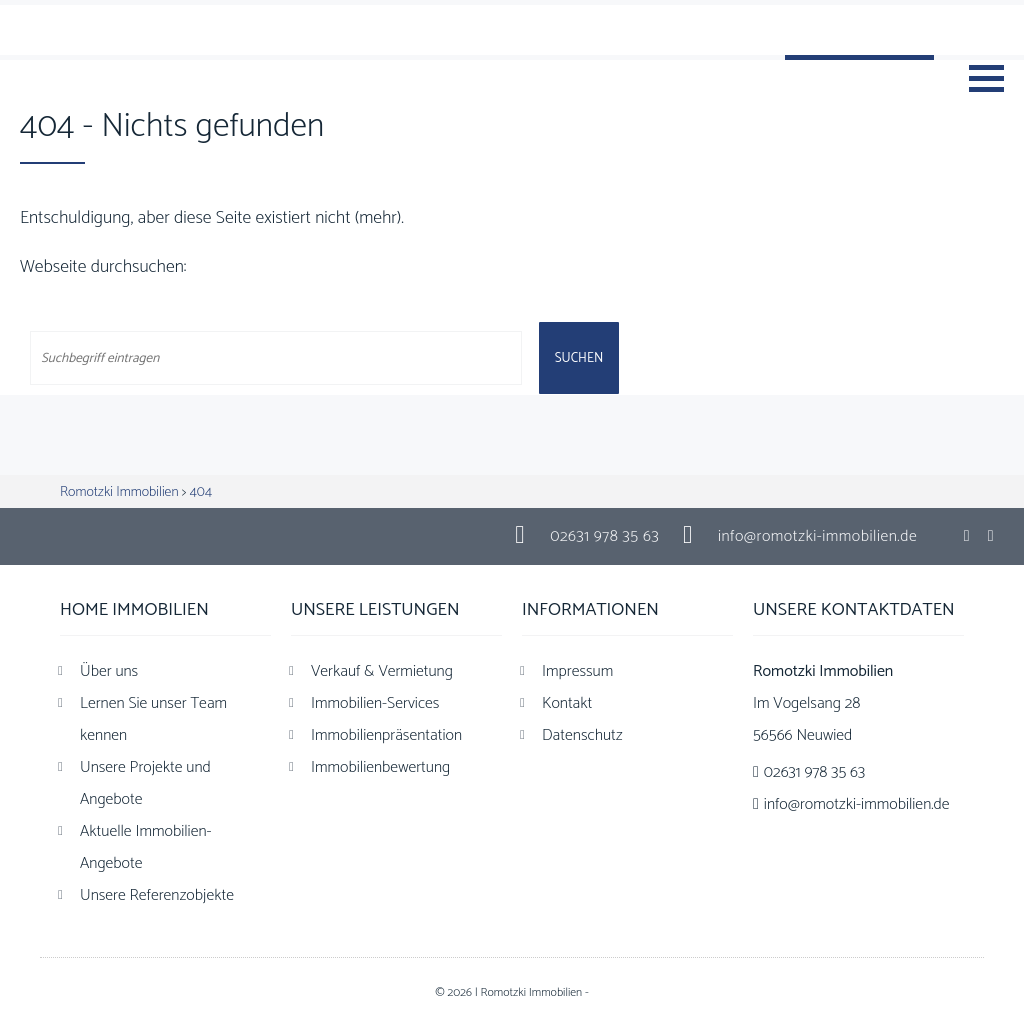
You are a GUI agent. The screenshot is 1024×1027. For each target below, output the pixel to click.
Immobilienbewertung (380, 767)
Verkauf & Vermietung (382, 671)
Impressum (577, 671)
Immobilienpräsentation (386, 735)
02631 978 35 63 (604, 536)
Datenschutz (582, 735)
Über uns (109, 671)
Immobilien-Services (375, 703)
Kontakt (567, 703)
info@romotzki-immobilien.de (817, 536)
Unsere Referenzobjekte (157, 895)
